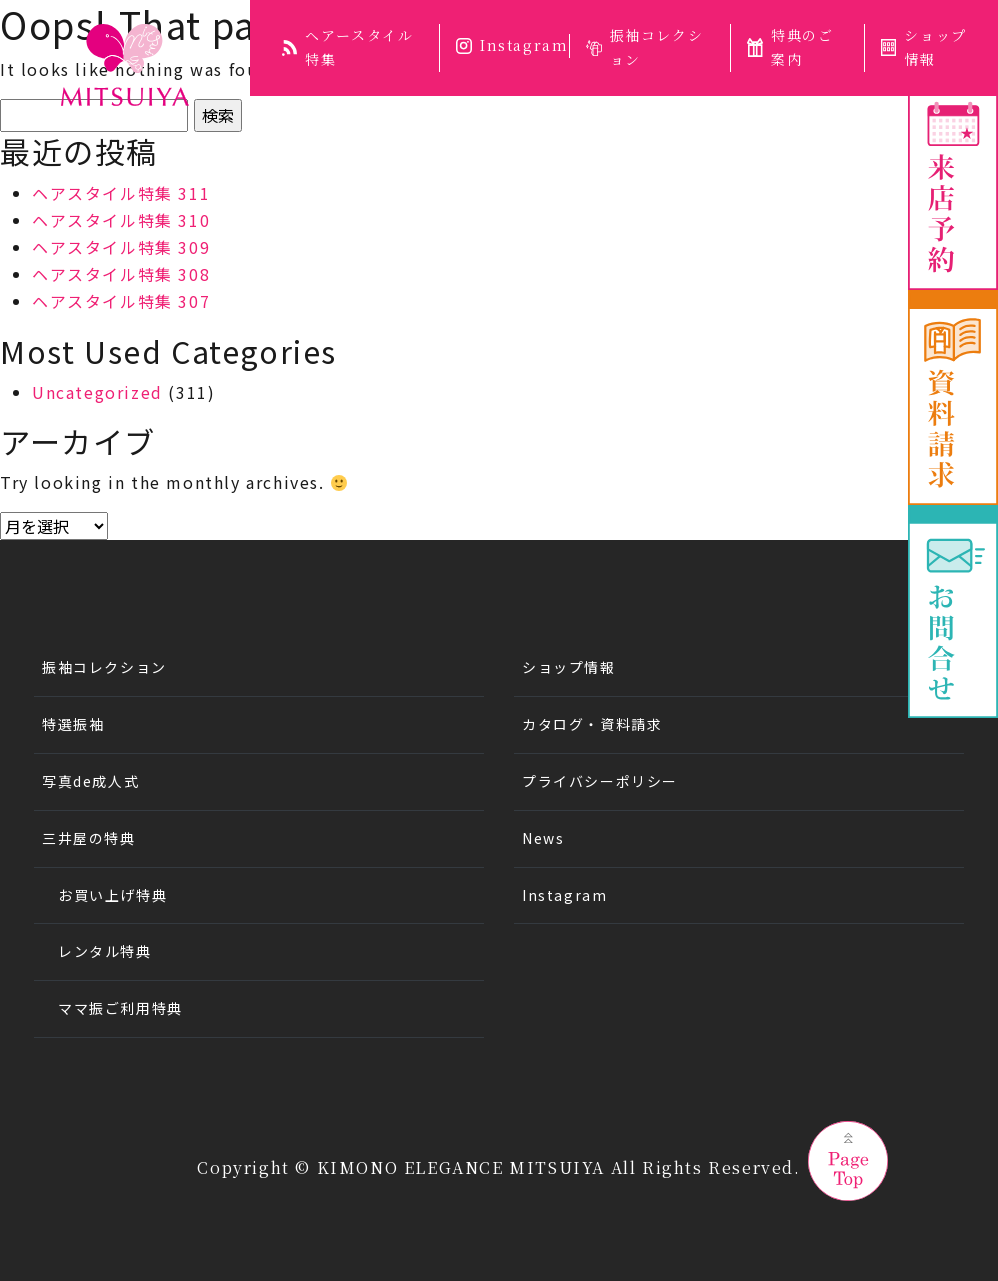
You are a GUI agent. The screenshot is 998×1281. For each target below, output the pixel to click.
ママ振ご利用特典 (120, 1008)
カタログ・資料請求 (592, 724)
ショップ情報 (569, 667)
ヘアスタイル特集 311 (121, 193)
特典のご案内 (790, 47)
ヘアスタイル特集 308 (121, 274)
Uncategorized (97, 392)
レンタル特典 (105, 951)
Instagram (512, 45)
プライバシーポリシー (600, 781)
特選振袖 (73, 724)
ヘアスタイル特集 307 (121, 301)
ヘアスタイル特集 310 (121, 220)
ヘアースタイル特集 (348, 47)
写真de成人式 (90, 781)
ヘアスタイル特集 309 (121, 247)
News (543, 838)
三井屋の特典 (89, 838)
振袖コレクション (645, 47)
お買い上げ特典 (112, 895)
